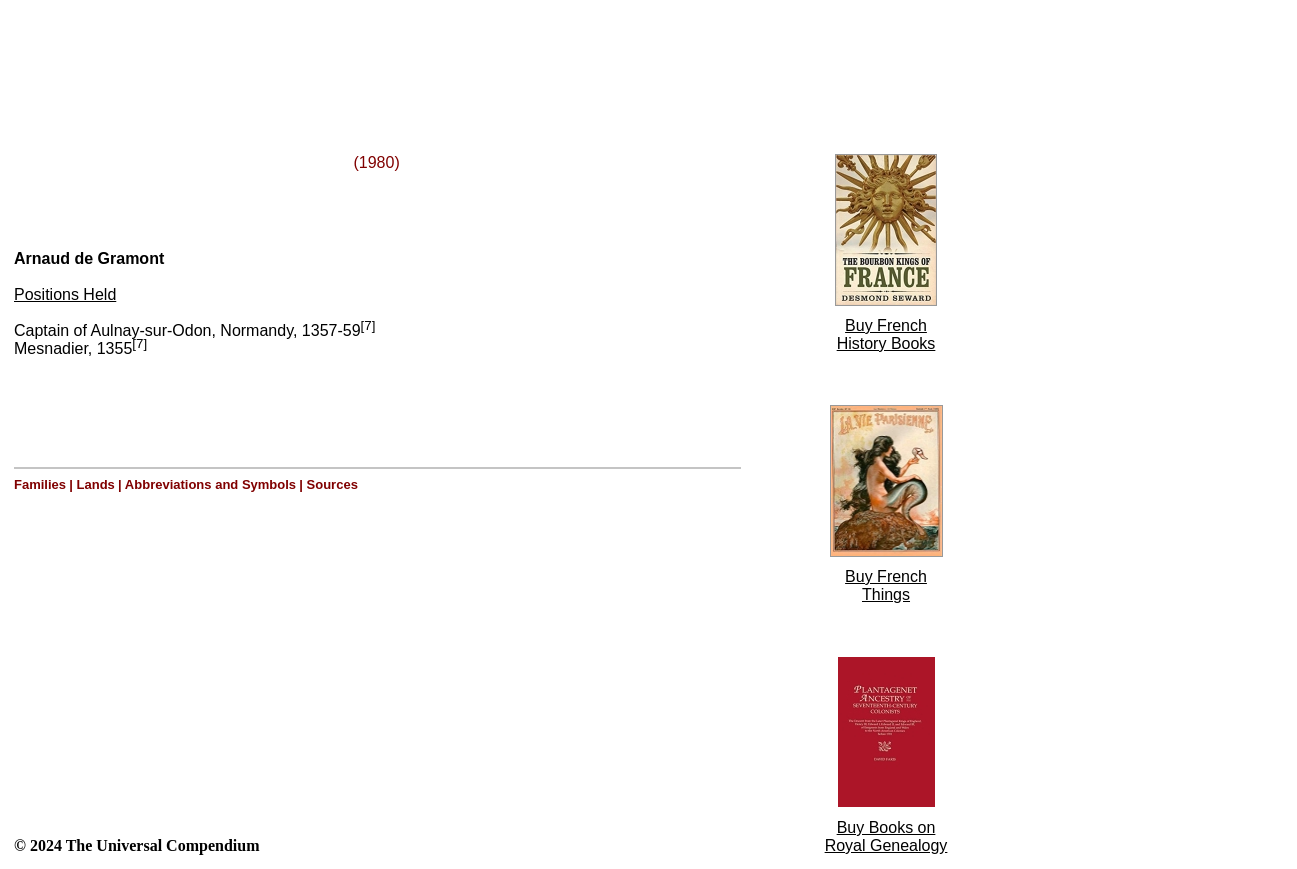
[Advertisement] (258, 53)
